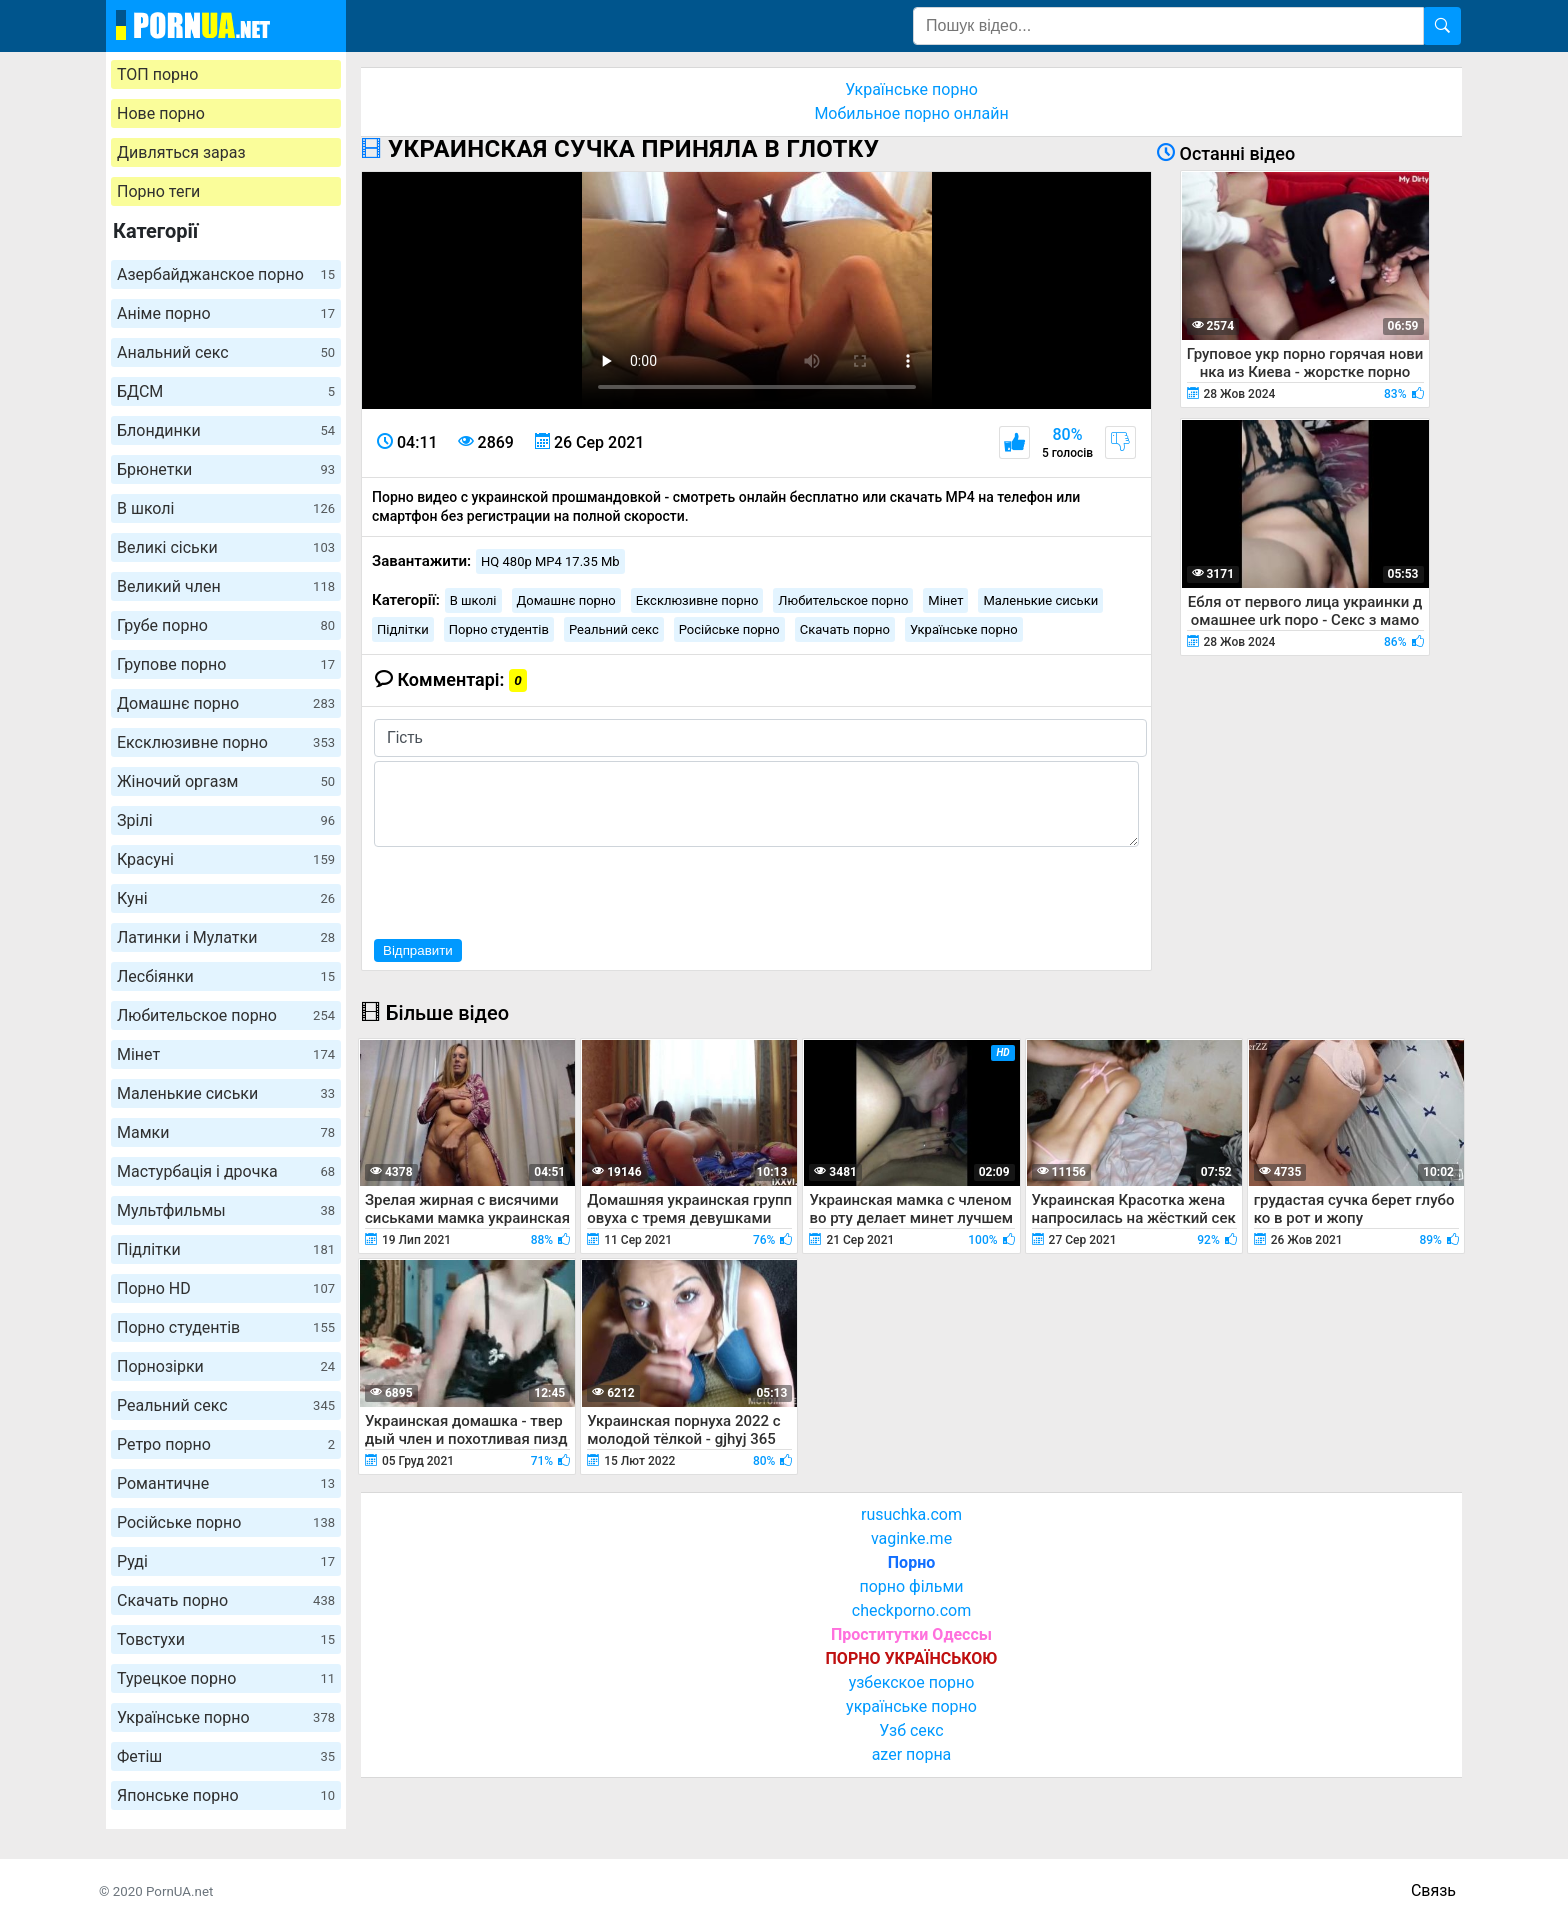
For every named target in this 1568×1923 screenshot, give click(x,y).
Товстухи (226, 1639)
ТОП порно (157, 74)
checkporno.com (911, 1610)
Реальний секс (226, 1405)
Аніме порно (226, 313)
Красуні (226, 859)
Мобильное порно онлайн (911, 113)
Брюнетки (226, 469)
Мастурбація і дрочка (226, 1171)
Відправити (418, 950)
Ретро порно (226, 1444)
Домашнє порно (226, 703)
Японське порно (226, 1795)
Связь (1433, 1890)
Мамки (226, 1132)
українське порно (911, 1706)
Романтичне (226, 1483)
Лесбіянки (226, 976)
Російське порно (226, 1522)
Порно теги (158, 191)
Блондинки (226, 430)
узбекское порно (912, 1682)
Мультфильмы (226, 1210)
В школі (226, 508)
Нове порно (161, 113)
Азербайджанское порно (226, 274)
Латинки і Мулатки (226, 937)
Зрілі (226, 820)
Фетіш (226, 1756)
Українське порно (226, 1717)
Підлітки (226, 1249)
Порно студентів (226, 1327)
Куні (226, 898)
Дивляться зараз (181, 152)
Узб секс (911, 1730)
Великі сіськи (226, 547)
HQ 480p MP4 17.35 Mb (550, 561)
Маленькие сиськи (226, 1093)
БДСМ (226, 391)
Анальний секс (226, 352)
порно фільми (911, 1586)
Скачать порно (226, 1600)
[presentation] (526, 890)
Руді (226, 1561)
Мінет (226, 1054)
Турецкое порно (226, 1678)
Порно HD (226, 1288)
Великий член (226, 586)
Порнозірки (226, 1366)
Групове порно (226, 664)
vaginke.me (911, 1538)
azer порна (912, 1754)
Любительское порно (226, 1015)
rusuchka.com (911, 1514)
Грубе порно (226, 625)
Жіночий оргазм (226, 781)
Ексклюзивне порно (226, 742)
